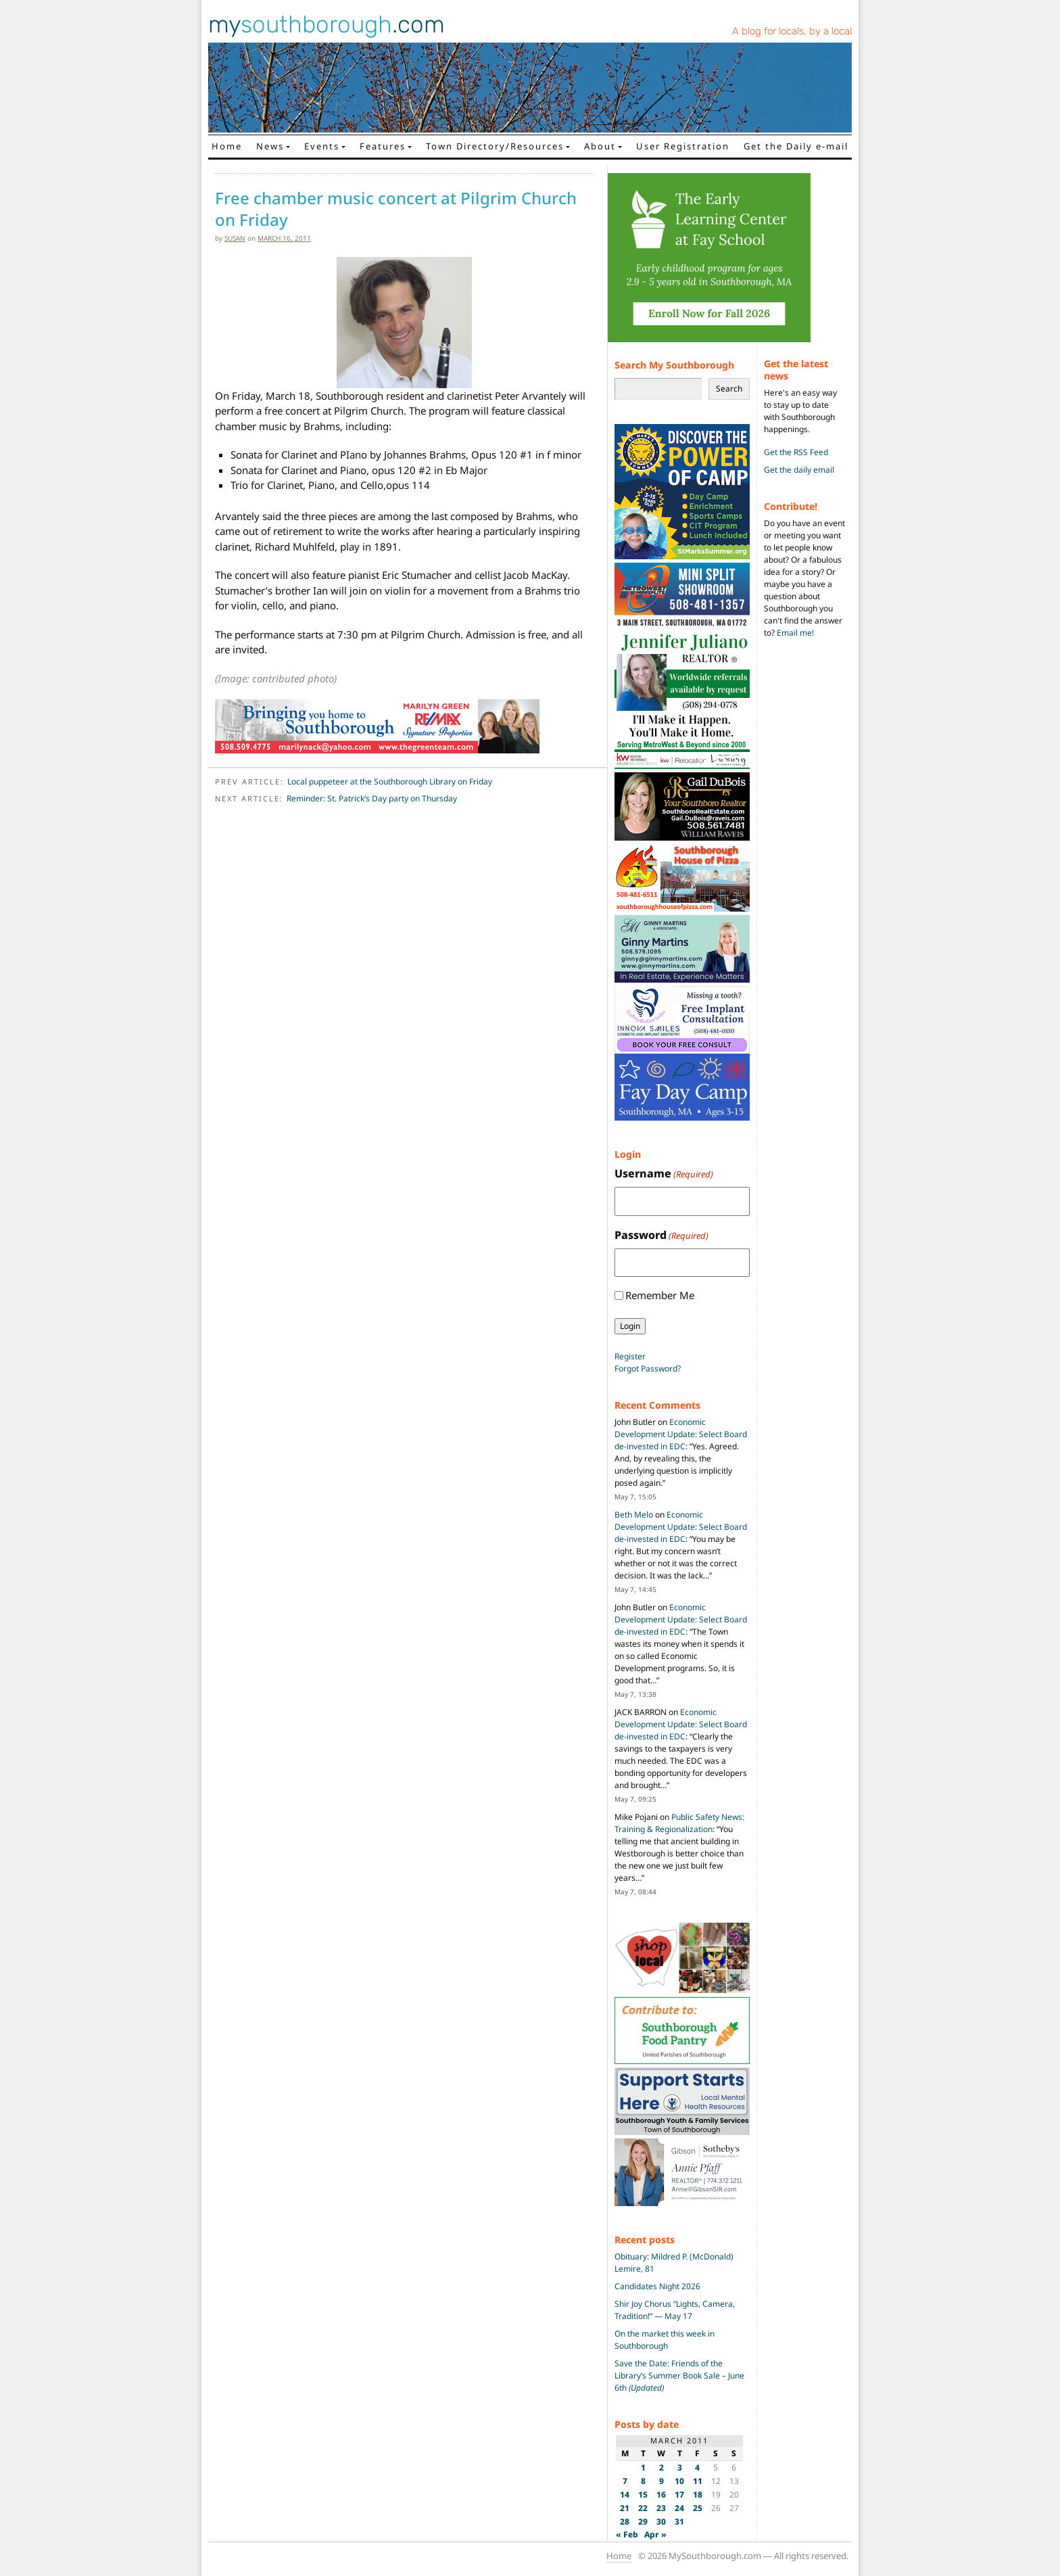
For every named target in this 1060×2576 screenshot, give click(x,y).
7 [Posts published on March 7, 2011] (625, 2481)
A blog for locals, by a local (792, 31)
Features (383, 146)
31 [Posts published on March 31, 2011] (679, 2521)
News (270, 146)
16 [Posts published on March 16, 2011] (661, 2494)
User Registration (682, 146)
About (600, 146)
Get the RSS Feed (796, 452)
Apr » (655, 2534)
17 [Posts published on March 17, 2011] (679, 2494)
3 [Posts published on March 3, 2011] (679, 2467)
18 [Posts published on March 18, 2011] (697, 2494)
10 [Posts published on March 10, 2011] (679, 2481)
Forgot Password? (648, 1368)
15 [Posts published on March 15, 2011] (643, 2494)
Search (729, 388)
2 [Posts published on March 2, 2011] (661, 2467)
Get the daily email (799, 469)
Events (321, 146)
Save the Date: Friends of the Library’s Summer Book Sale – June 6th (679, 2375)
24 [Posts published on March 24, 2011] (679, 2508)
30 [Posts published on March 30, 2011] (661, 2521)
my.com (326, 24)
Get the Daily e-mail (796, 146)
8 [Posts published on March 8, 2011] (643, 2481)
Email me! (795, 632)
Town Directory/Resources (495, 146)
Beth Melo (634, 1514)
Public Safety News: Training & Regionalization (679, 1823)
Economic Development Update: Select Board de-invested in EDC (681, 1434)
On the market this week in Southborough (665, 2339)
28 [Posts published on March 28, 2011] (624, 2521)
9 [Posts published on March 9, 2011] (661, 2481)
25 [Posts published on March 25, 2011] (697, 2508)
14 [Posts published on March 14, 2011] (624, 2494)
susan (234, 238)
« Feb (627, 2534)
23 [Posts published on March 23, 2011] (661, 2508)
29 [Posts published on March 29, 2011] (643, 2521)
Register (630, 1356)
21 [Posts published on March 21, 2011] (624, 2508)
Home (227, 146)
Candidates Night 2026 (657, 2286)
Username (664, 1173)
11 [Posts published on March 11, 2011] (697, 2481)
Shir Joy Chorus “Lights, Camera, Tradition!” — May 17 (675, 2310)
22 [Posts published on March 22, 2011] (643, 2508)
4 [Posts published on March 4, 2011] (697, 2467)
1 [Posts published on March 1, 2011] (643, 2467)
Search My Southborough (674, 364)
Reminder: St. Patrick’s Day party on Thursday (372, 798)
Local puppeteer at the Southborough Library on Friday (389, 781)
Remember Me (659, 1295)
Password (661, 1235)
